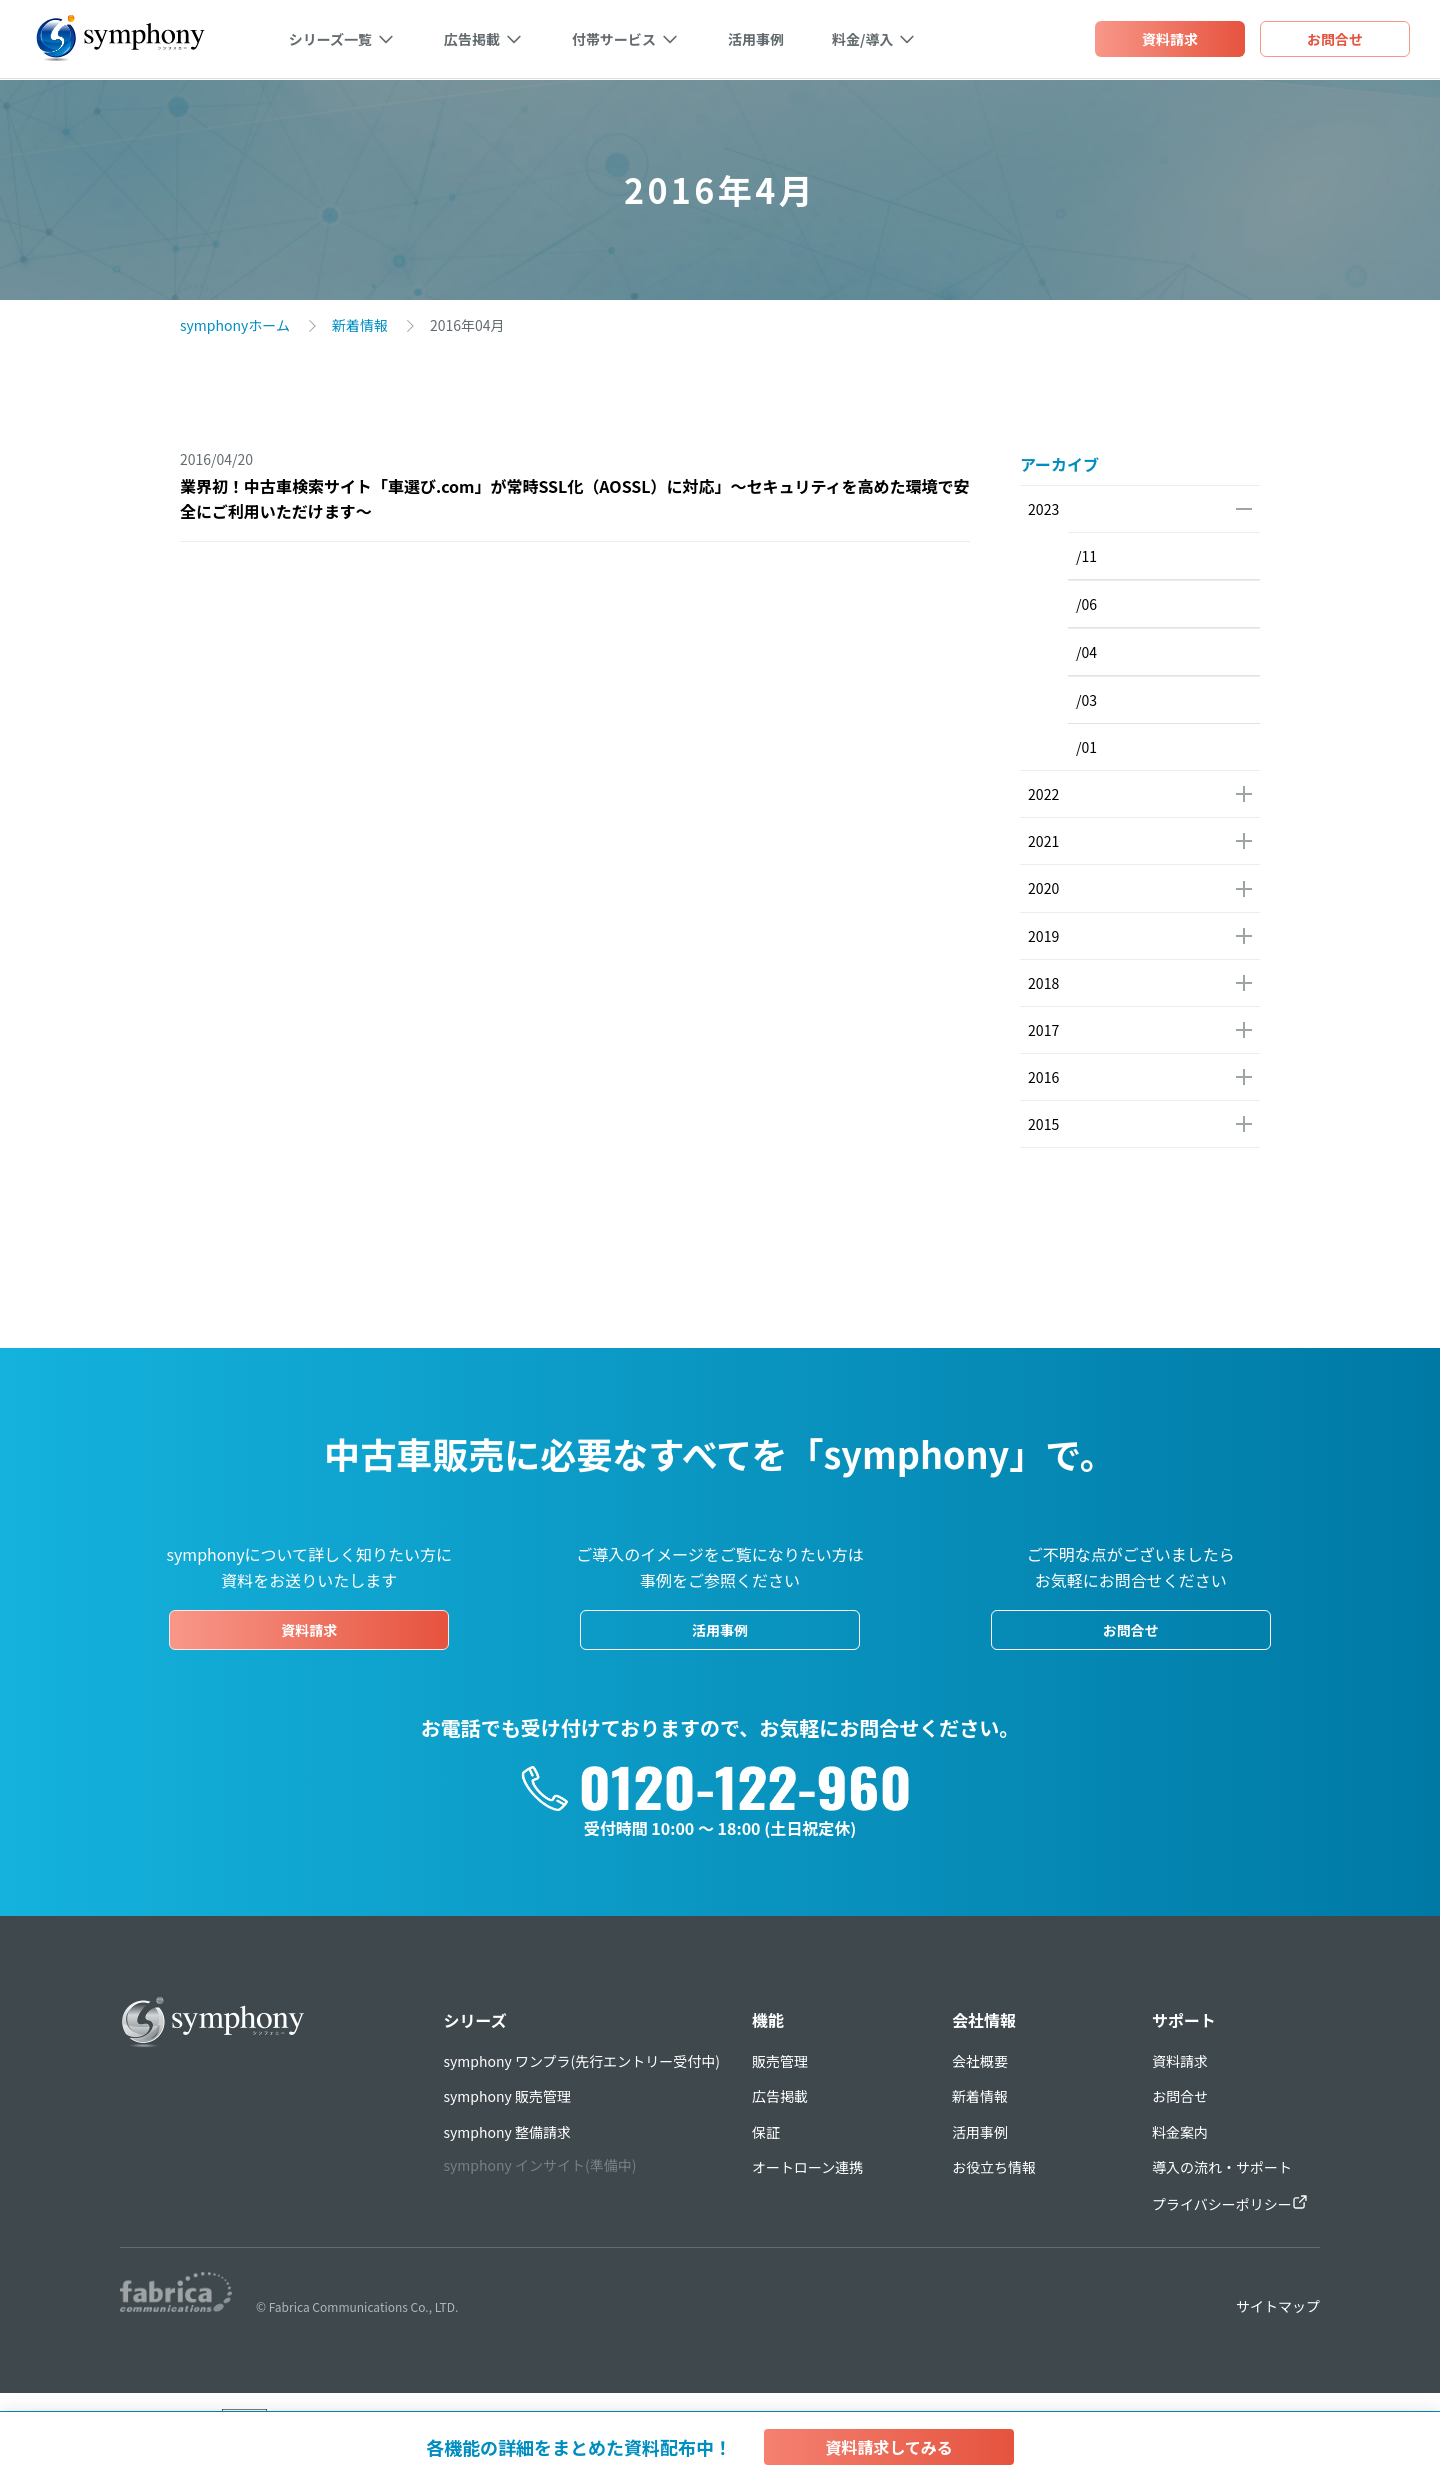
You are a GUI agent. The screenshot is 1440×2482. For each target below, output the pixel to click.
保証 (766, 2131)
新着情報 (360, 325)
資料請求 (309, 1629)
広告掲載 (471, 40)
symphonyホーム (235, 325)
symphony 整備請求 (507, 2131)
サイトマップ (1278, 2305)
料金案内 (1180, 2131)
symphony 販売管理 (507, 2095)
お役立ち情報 (994, 2167)
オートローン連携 (807, 2167)
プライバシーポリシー (1230, 2203)
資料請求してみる (889, 2447)
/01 (1086, 747)
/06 (1086, 604)
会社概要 (980, 2060)
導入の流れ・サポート (1222, 2167)
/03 (1086, 700)
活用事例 (755, 40)
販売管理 (780, 2060)
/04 (1086, 652)
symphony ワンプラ (582, 2060)
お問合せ (1131, 1629)
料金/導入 (861, 40)
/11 (1086, 556)
